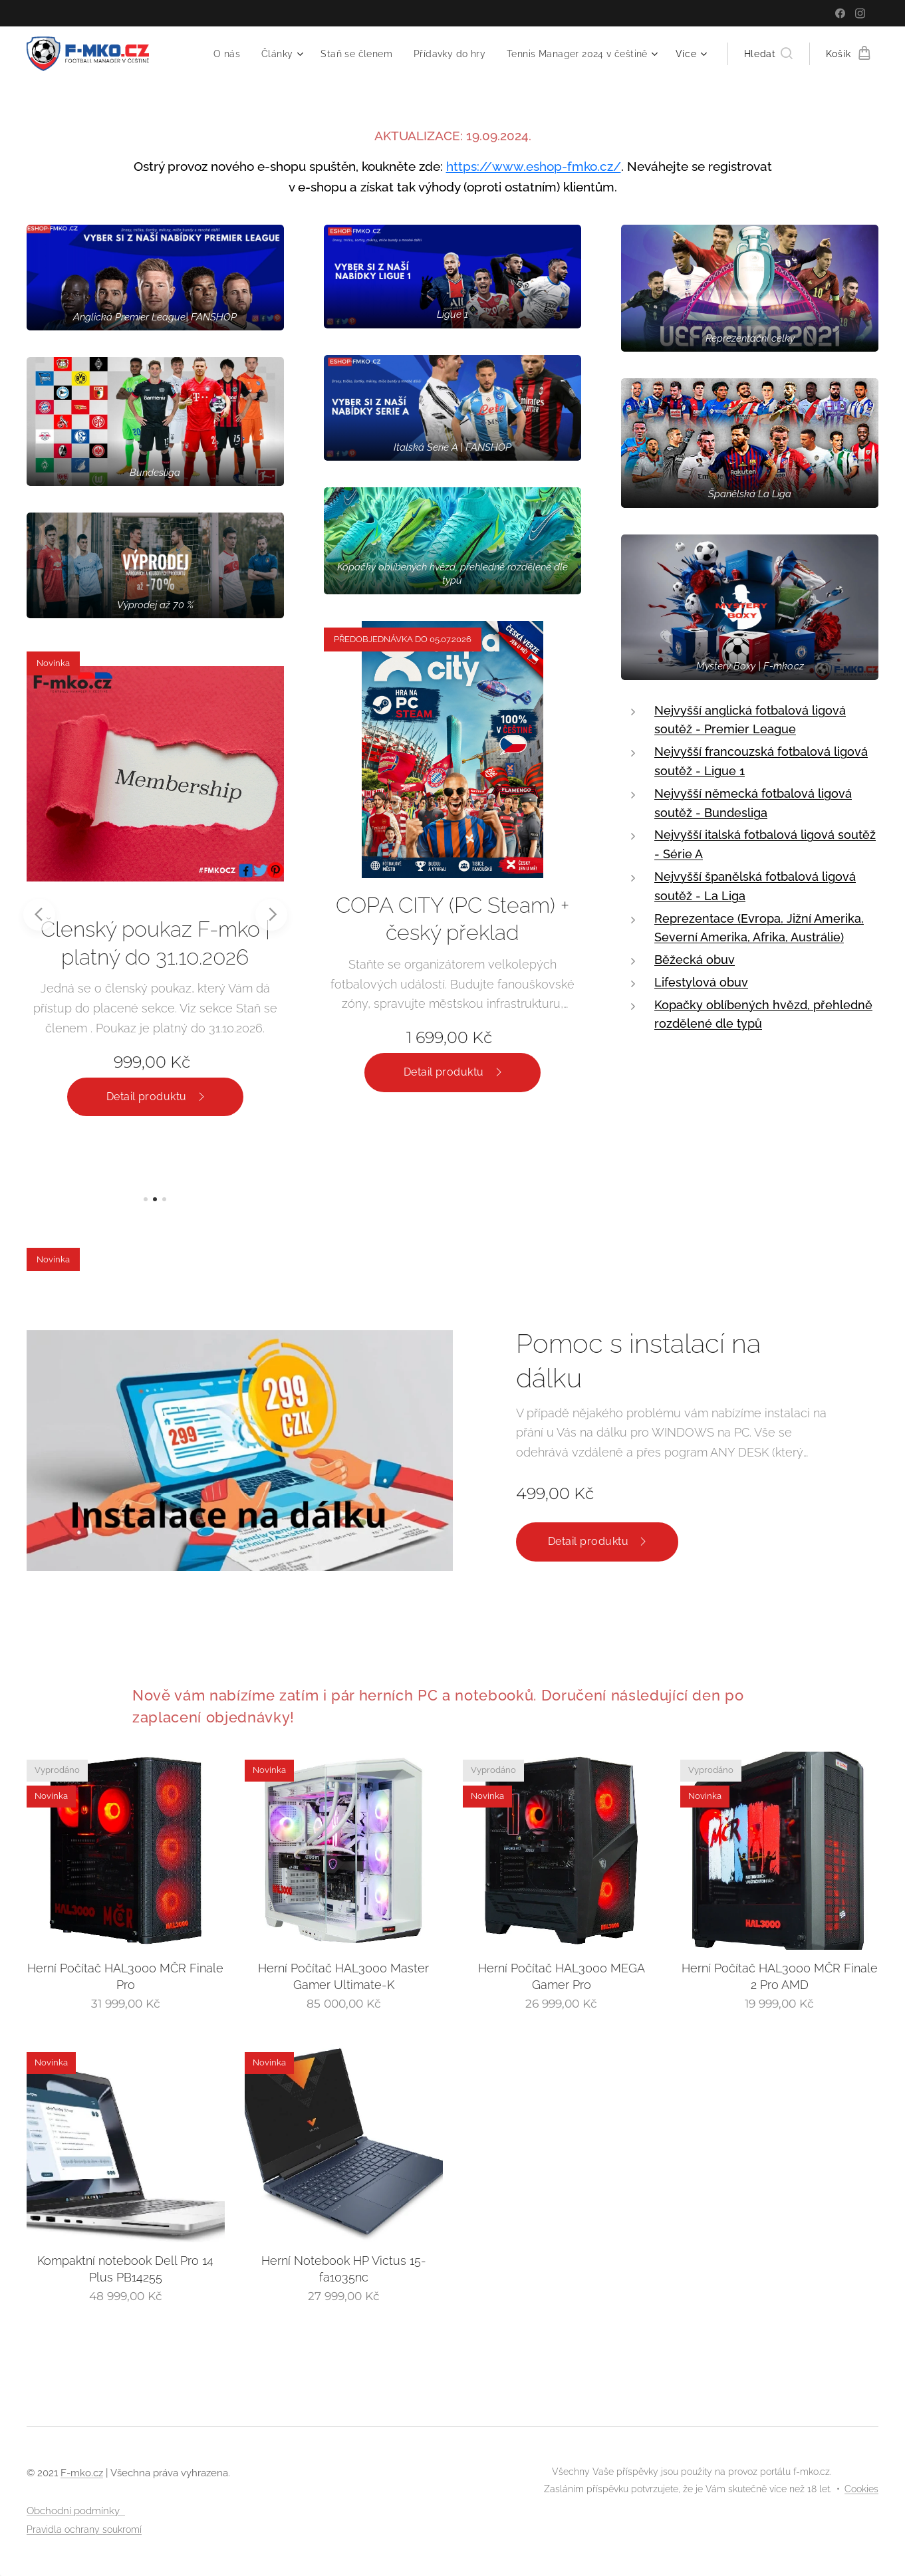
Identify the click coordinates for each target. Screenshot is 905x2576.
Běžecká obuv (694, 960)
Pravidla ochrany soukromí (84, 2529)
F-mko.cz (82, 2473)
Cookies (861, 2489)
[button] (768, 53)
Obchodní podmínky (76, 2511)
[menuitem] (217, 53)
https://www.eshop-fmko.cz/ (533, 166)
